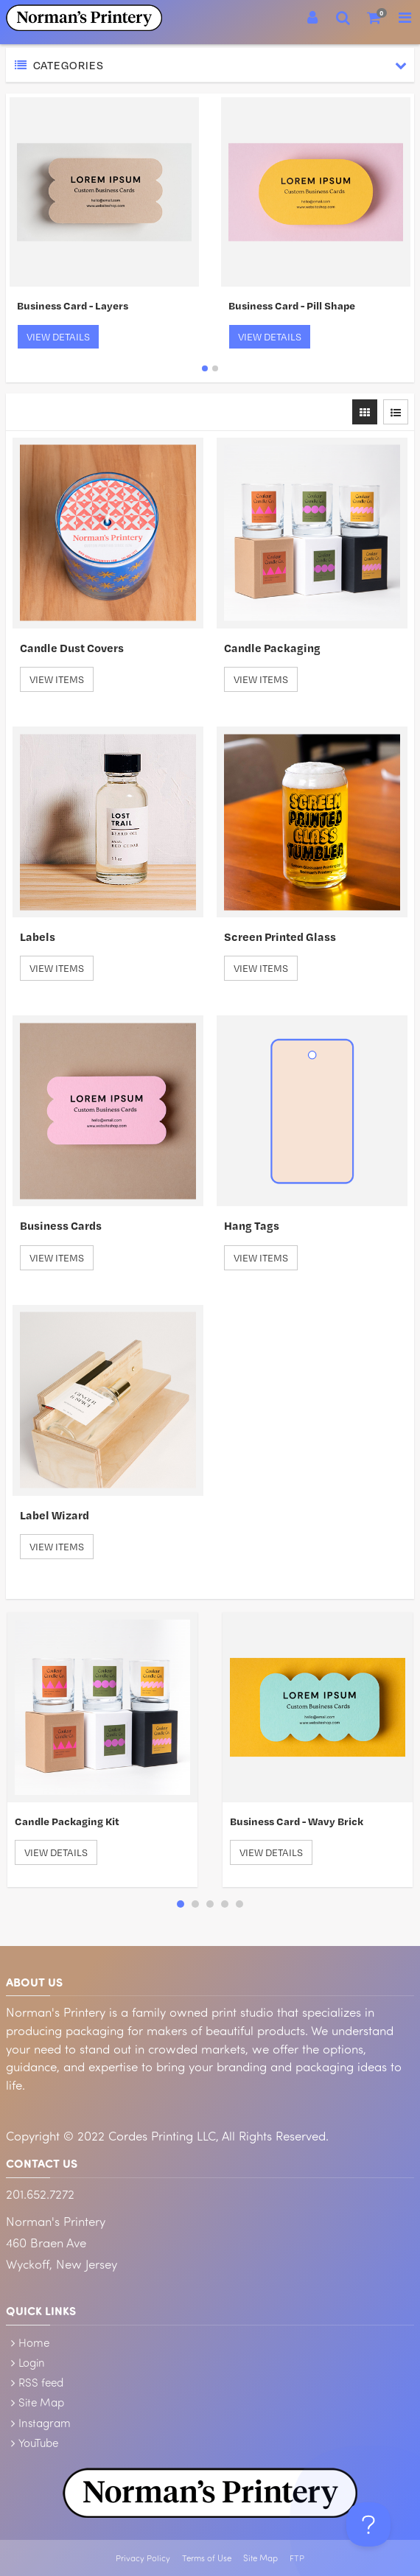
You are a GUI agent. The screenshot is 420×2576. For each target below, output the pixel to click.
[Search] (343, 17)
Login (31, 2362)
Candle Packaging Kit (67, 1821)
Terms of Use (206, 2557)
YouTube (38, 2442)
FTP (297, 2557)
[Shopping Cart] (374, 17)
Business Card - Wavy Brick (296, 1821)
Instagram (44, 2422)
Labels (37, 936)
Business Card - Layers (72, 305)
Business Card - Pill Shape (291, 305)
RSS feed (40, 2382)
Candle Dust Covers (72, 647)
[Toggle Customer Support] (368, 2524)
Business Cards (61, 1225)
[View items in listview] (395, 411)
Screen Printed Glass (280, 936)
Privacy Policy (143, 2557)
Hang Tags (251, 1225)
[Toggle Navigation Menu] (404, 17)
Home (33, 2342)
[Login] (312, 17)
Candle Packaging (272, 647)
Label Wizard (54, 1515)
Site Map (41, 2402)
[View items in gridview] (364, 411)
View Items (56, 679)
